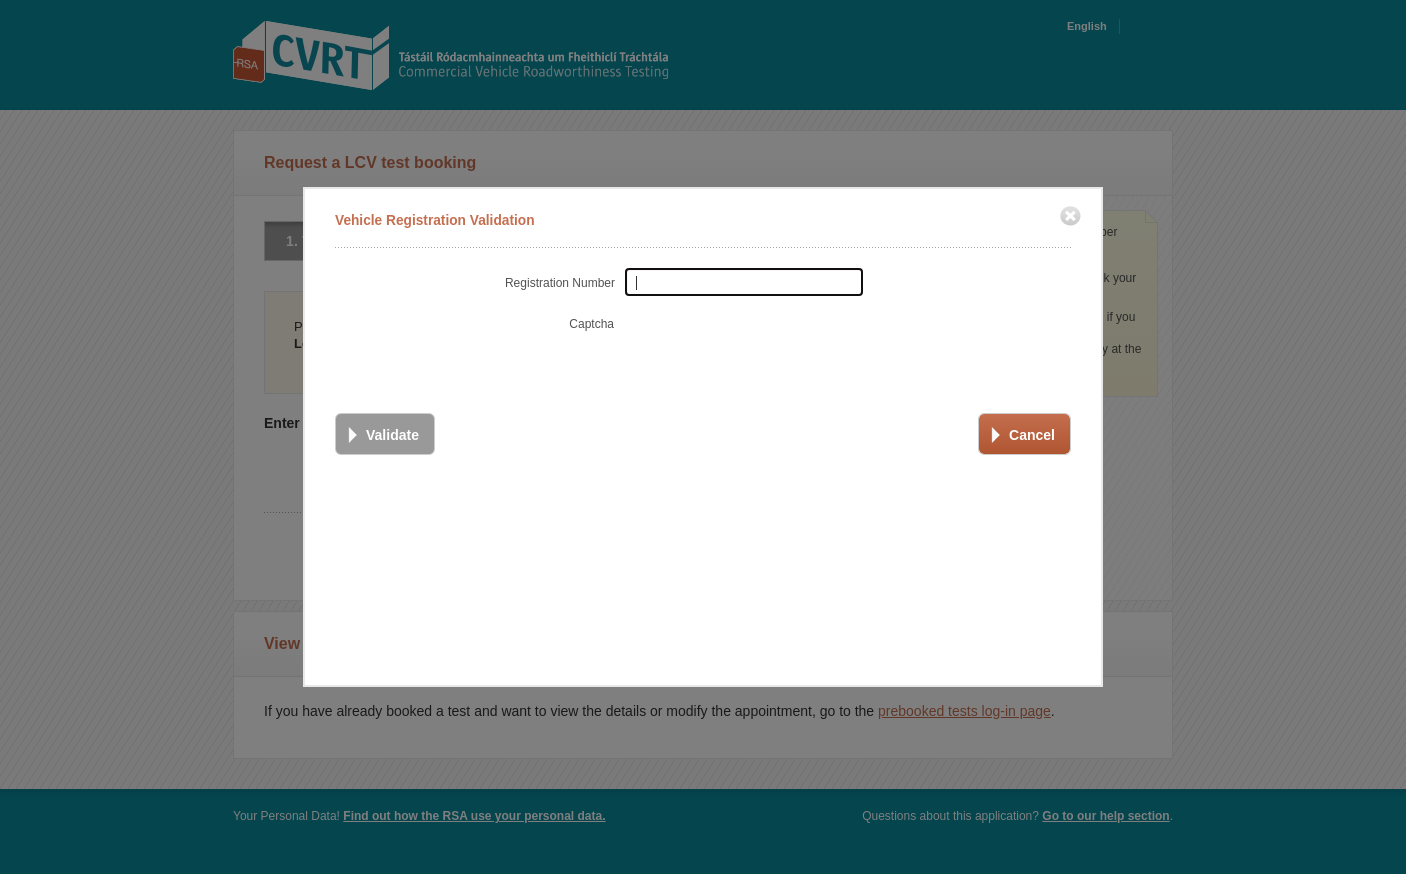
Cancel (1032, 432)
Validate (392, 432)
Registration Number (560, 280)
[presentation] (775, 345)
